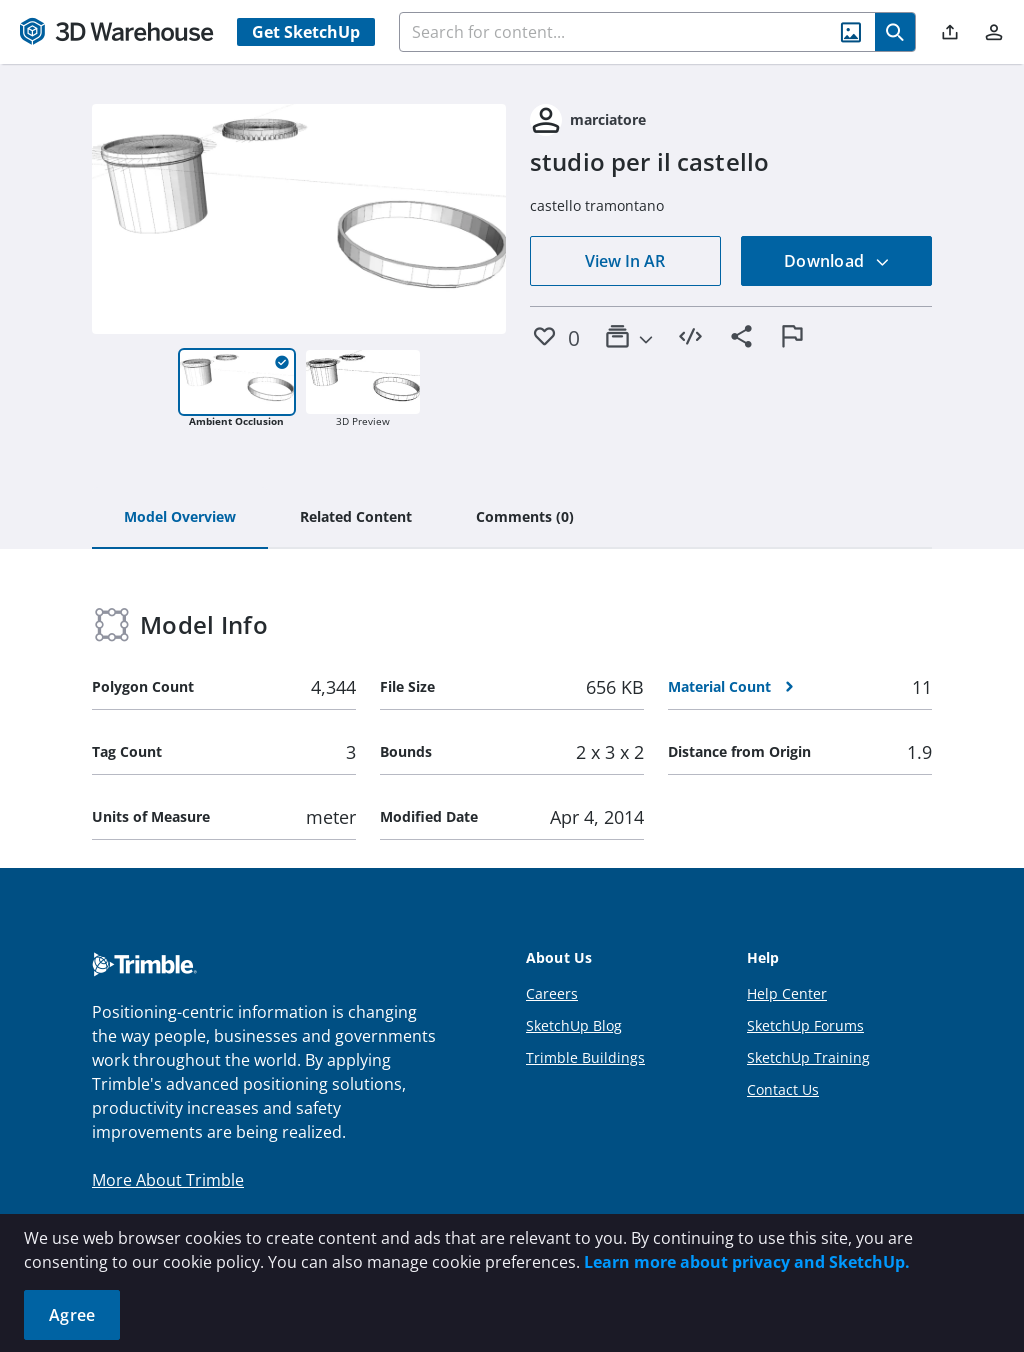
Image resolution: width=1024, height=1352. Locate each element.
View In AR (625, 261)
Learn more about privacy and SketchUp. (747, 1262)
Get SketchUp (306, 32)
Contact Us (783, 1089)
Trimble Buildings (585, 1057)
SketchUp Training (808, 1057)
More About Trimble (168, 1180)
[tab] (180, 518)
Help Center (787, 993)
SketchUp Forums (805, 1025)
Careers (552, 993)
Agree (72, 1315)
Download (837, 261)
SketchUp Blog (574, 1025)
